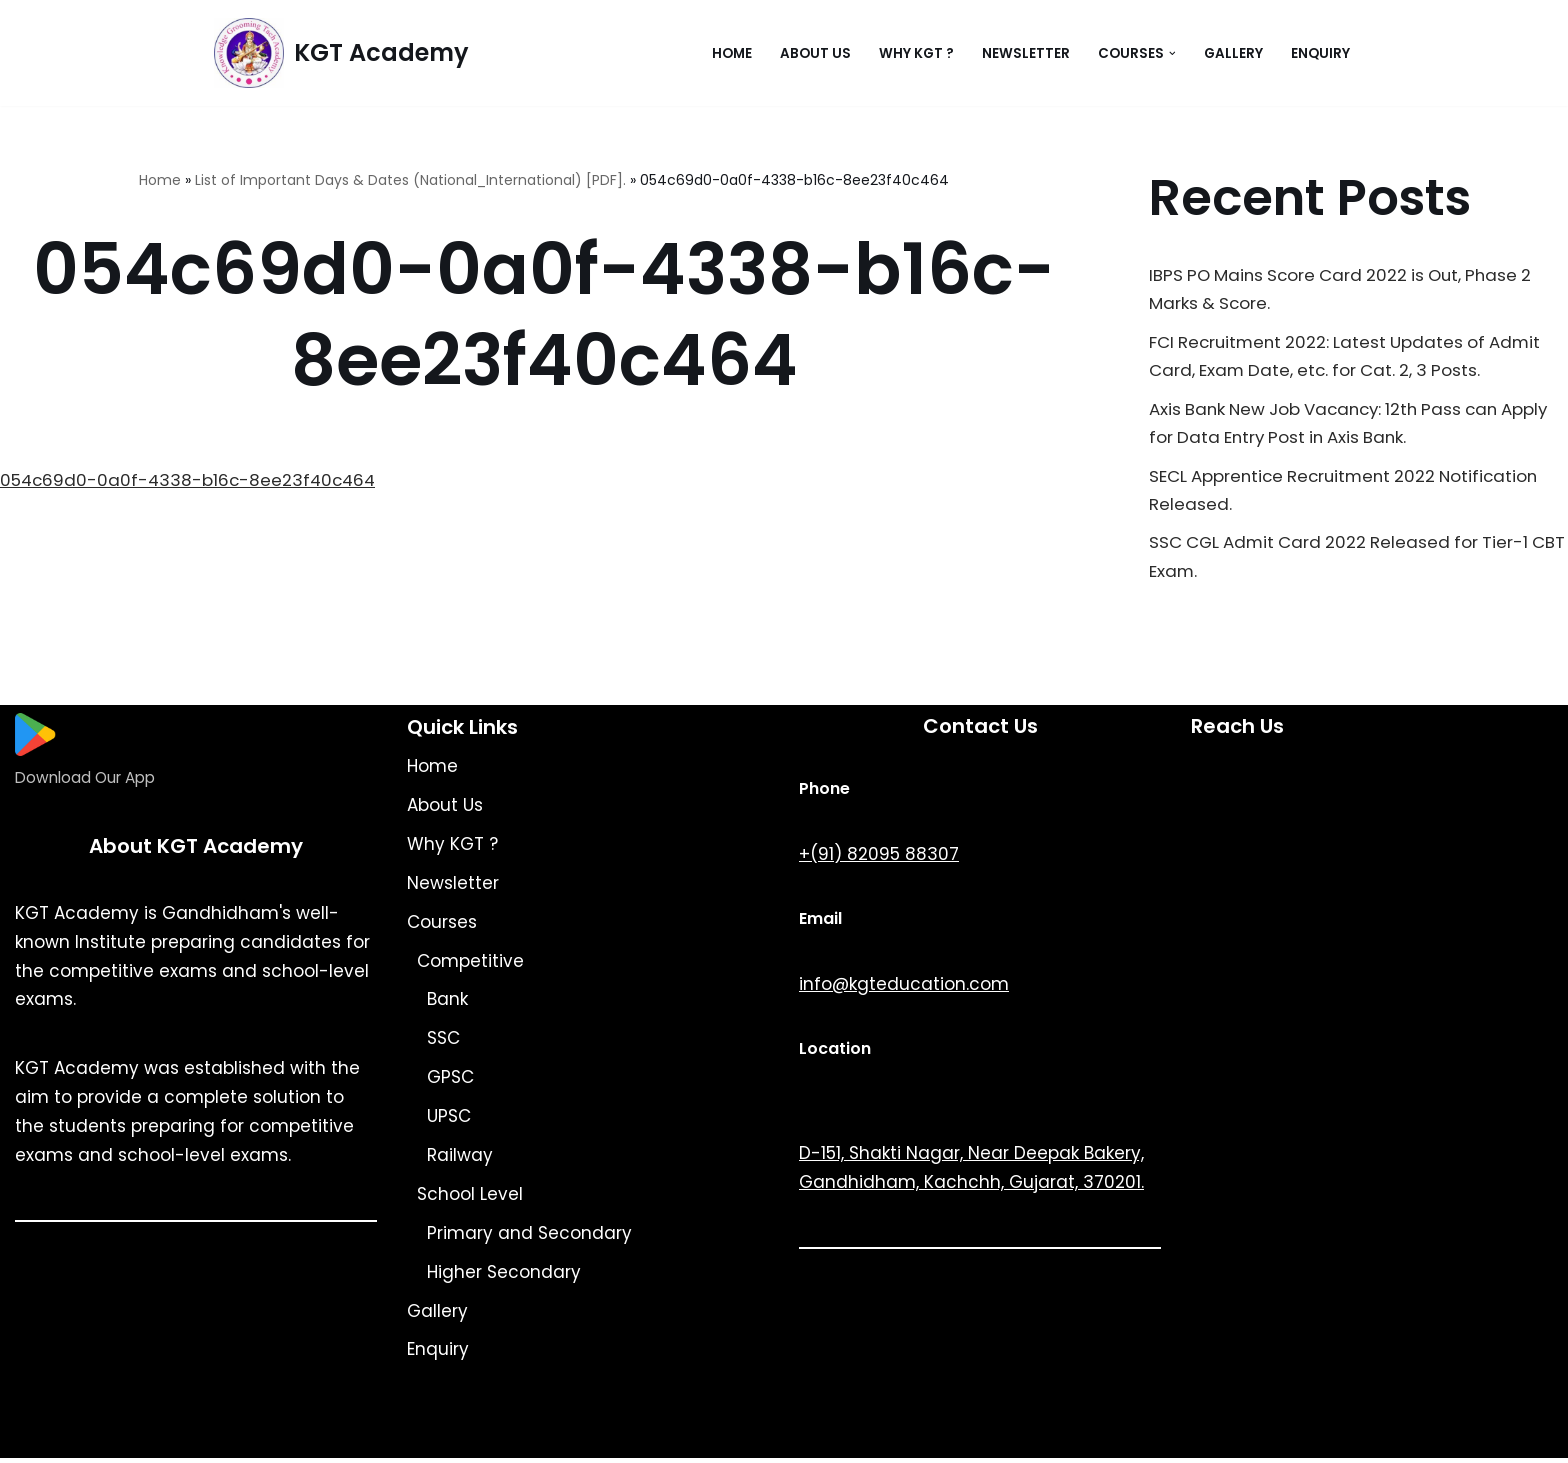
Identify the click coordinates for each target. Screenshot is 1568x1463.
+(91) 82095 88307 (879, 859)
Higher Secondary (504, 1277)
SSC (443, 1043)
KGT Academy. (383, 1436)
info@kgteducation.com (904, 989)
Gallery (1233, 53)
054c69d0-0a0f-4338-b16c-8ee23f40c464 (191, 481)
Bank (447, 1004)
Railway (460, 1160)
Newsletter (1026, 53)
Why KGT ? (916, 53)
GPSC (450, 1082)
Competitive (470, 965)
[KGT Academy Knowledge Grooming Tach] (341, 53)
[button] (1172, 53)
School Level (470, 1199)
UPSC (449, 1121)
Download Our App (85, 782)
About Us (815, 53)
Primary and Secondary (529, 1238)
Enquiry (1320, 53)
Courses (442, 927)
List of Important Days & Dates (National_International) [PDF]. (410, 180)
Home (732, 53)
